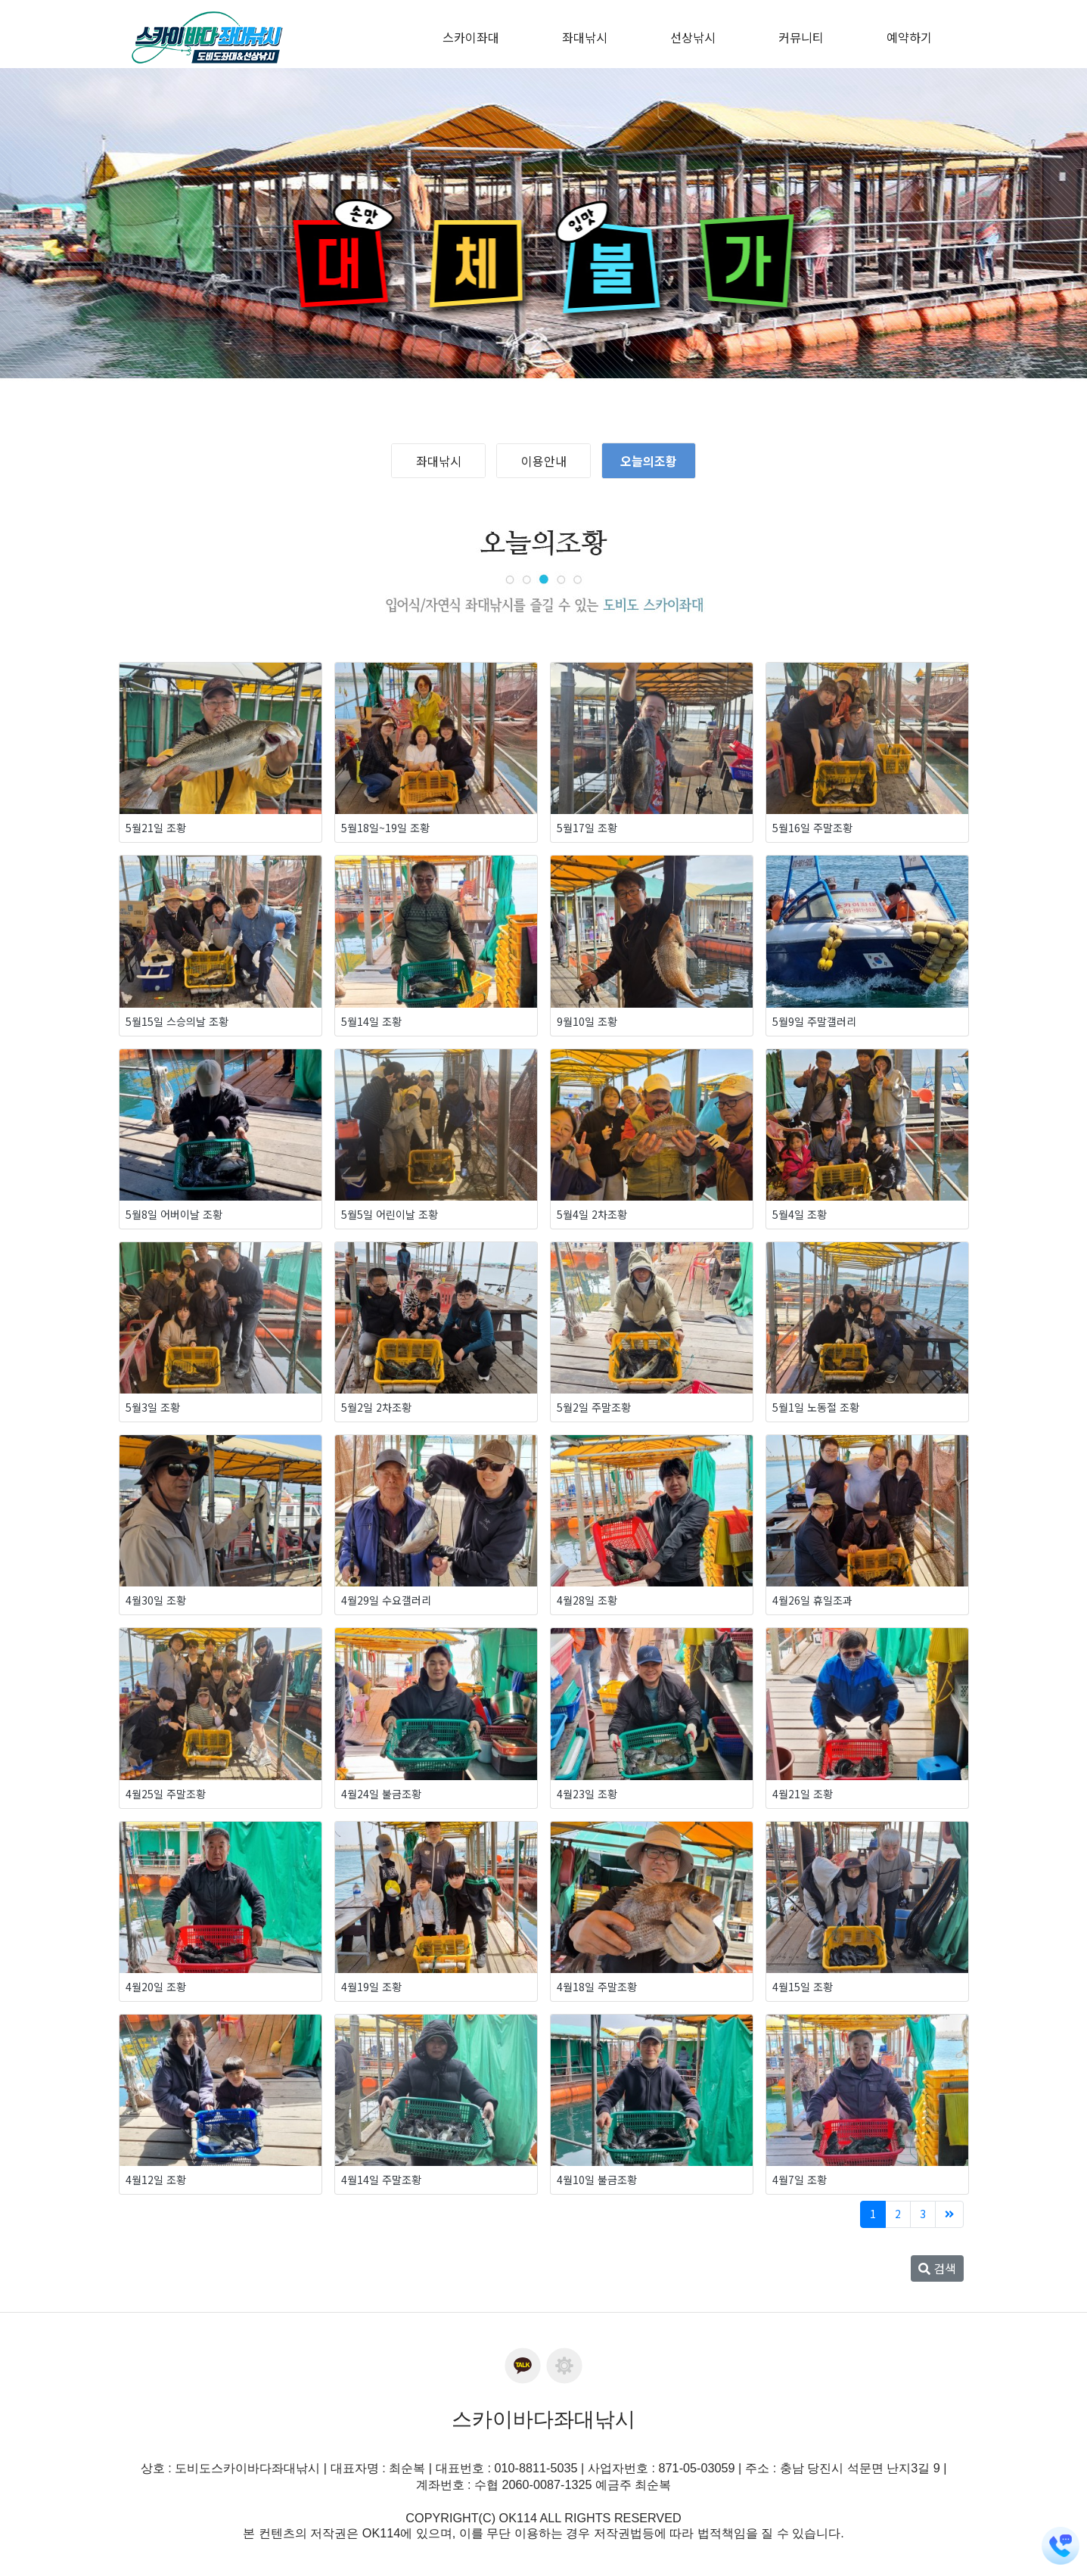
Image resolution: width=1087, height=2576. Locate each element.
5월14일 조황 (371, 1021)
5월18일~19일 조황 (385, 827)
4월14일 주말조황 (381, 2179)
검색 (937, 2268)
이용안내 (544, 461)
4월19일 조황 (371, 1986)
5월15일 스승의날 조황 (177, 1021)
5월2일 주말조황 (594, 1407)
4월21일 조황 (802, 1793)
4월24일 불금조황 (381, 1793)
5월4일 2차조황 (592, 1214)
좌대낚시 (438, 461)
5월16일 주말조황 (812, 827)
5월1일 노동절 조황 (815, 1407)
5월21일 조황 (156, 827)
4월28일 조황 (587, 1600)
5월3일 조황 (153, 1407)
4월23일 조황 (587, 1793)
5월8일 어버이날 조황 (174, 1214)
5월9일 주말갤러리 (814, 1021)
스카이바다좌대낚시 (543, 2419)
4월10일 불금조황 (597, 2179)
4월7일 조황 (799, 2179)
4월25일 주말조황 (166, 1793)
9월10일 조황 (587, 1021)
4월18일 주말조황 (597, 1986)
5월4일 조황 (799, 1214)
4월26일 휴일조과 (812, 1600)
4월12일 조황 (156, 2179)
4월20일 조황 (156, 1986)
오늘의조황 (648, 461)
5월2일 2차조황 (376, 1407)
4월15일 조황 (802, 1986)
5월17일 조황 (587, 827)
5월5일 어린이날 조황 (389, 1214)
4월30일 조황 (156, 1600)
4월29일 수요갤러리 (386, 1600)
